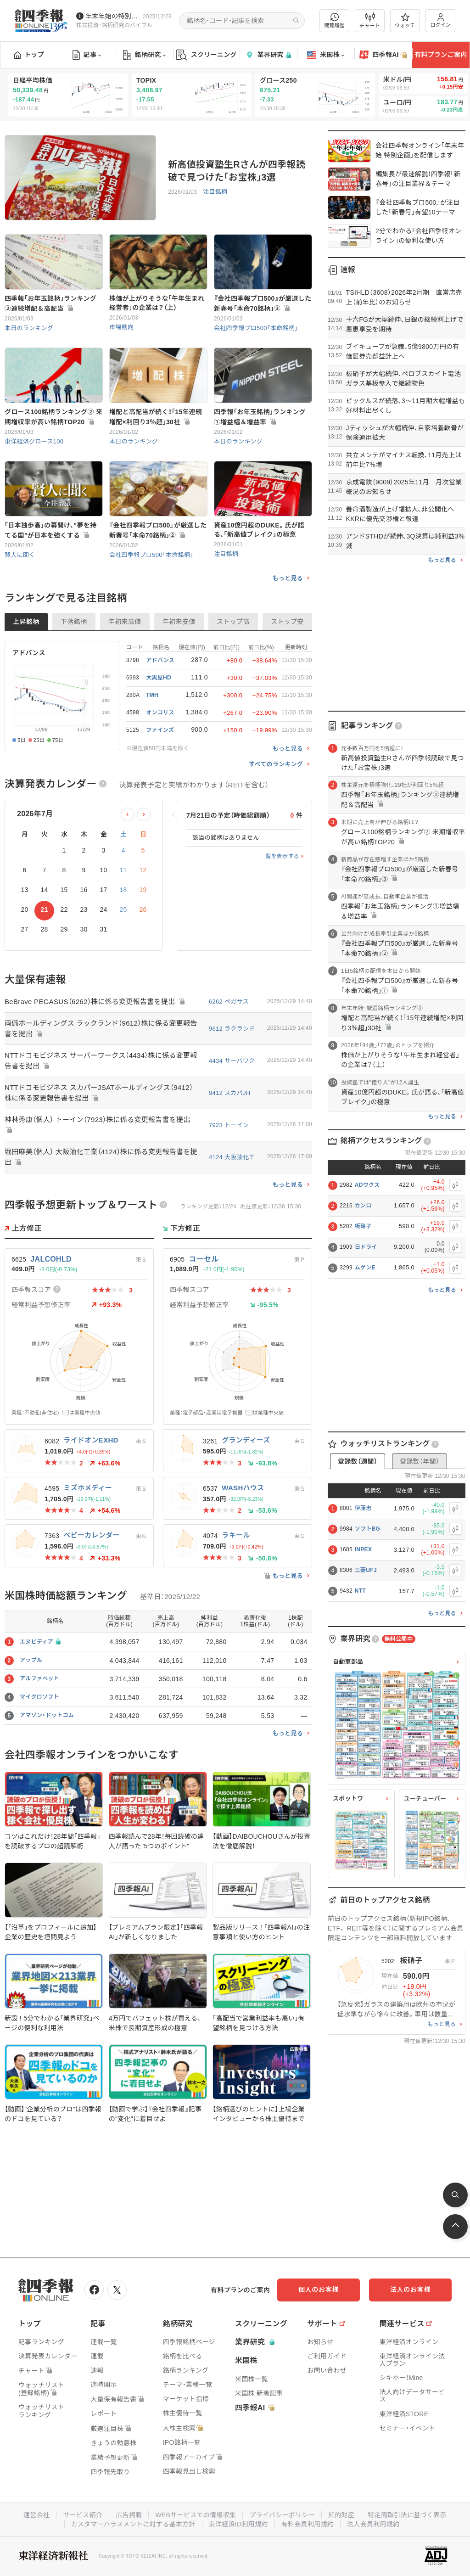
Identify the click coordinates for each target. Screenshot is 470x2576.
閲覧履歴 (335, 20)
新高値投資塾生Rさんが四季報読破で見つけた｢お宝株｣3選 (236, 170)
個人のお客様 (318, 2289)
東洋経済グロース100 (34, 441)
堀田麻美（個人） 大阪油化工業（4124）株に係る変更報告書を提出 (101, 1157)
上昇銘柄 (26, 621)
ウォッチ (405, 20)
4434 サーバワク (232, 1060)
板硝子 (363, 1226)
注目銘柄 (215, 191)
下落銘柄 (74, 621)
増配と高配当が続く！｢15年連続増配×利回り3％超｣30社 (155, 417)
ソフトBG (367, 1529)
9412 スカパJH (229, 1092)
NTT (360, 1591)
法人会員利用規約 (373, 2524)
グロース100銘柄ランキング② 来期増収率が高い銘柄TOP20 (53, 417)
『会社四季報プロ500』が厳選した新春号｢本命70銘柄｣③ (262, 303)
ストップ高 (233, 621)
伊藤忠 (363, 1508)
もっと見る (287, 578)
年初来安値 (179, 621)
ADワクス (367, 1185)
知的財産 (341, 2515)
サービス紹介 (82, 2515)
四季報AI (383, 55)
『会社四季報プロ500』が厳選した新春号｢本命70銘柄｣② (158, 530)
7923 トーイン (229, 1125)
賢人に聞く (20, 554)
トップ (29, 54)
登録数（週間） (357, 1461)
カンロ (363, 1205)
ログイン (441, 20)
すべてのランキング (276, 764)
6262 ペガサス (229, 1001)
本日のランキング (29, 328)
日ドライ (366, 1247)
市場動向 (121, 327)
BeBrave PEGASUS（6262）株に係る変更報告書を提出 (95, 1001)
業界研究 (268, 55)
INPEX (363, 1549)
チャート (369, 20)
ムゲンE (365, 1267)
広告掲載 (129, 2515)
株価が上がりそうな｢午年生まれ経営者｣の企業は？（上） (157, 303)
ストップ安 (287, 621)
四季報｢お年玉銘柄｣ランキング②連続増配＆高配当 (50, 303)
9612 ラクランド (232, 1028)
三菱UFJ (366, 1570)
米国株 (325, 55)
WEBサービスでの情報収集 (195, 2515)
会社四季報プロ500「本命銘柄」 (256, 328)
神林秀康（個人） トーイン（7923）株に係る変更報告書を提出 (97, 1125)
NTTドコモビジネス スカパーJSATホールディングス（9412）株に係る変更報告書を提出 (99, 1092)
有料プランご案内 (440, 54)
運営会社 (36, 2515)
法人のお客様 (410, 2289)
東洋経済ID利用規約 (238, 2524)
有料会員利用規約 (307, 2524)
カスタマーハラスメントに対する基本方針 (133, 2524)
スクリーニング (206, 55)
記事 (87, 55)
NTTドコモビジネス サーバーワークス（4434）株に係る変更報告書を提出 (101, 1060)
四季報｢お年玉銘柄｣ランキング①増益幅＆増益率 (260, 417)
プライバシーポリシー (282, 2515)
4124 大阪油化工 (232, 1157)
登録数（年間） (419, 1461)
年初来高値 (124, 621)
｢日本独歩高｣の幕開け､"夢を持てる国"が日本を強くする (50, 530)
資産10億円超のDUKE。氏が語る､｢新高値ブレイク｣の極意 (259, 530)
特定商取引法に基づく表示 (407, 2515)
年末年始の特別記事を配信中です (112, 16)
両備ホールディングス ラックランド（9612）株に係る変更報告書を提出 (101, 1028)
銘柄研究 (144, 55)
